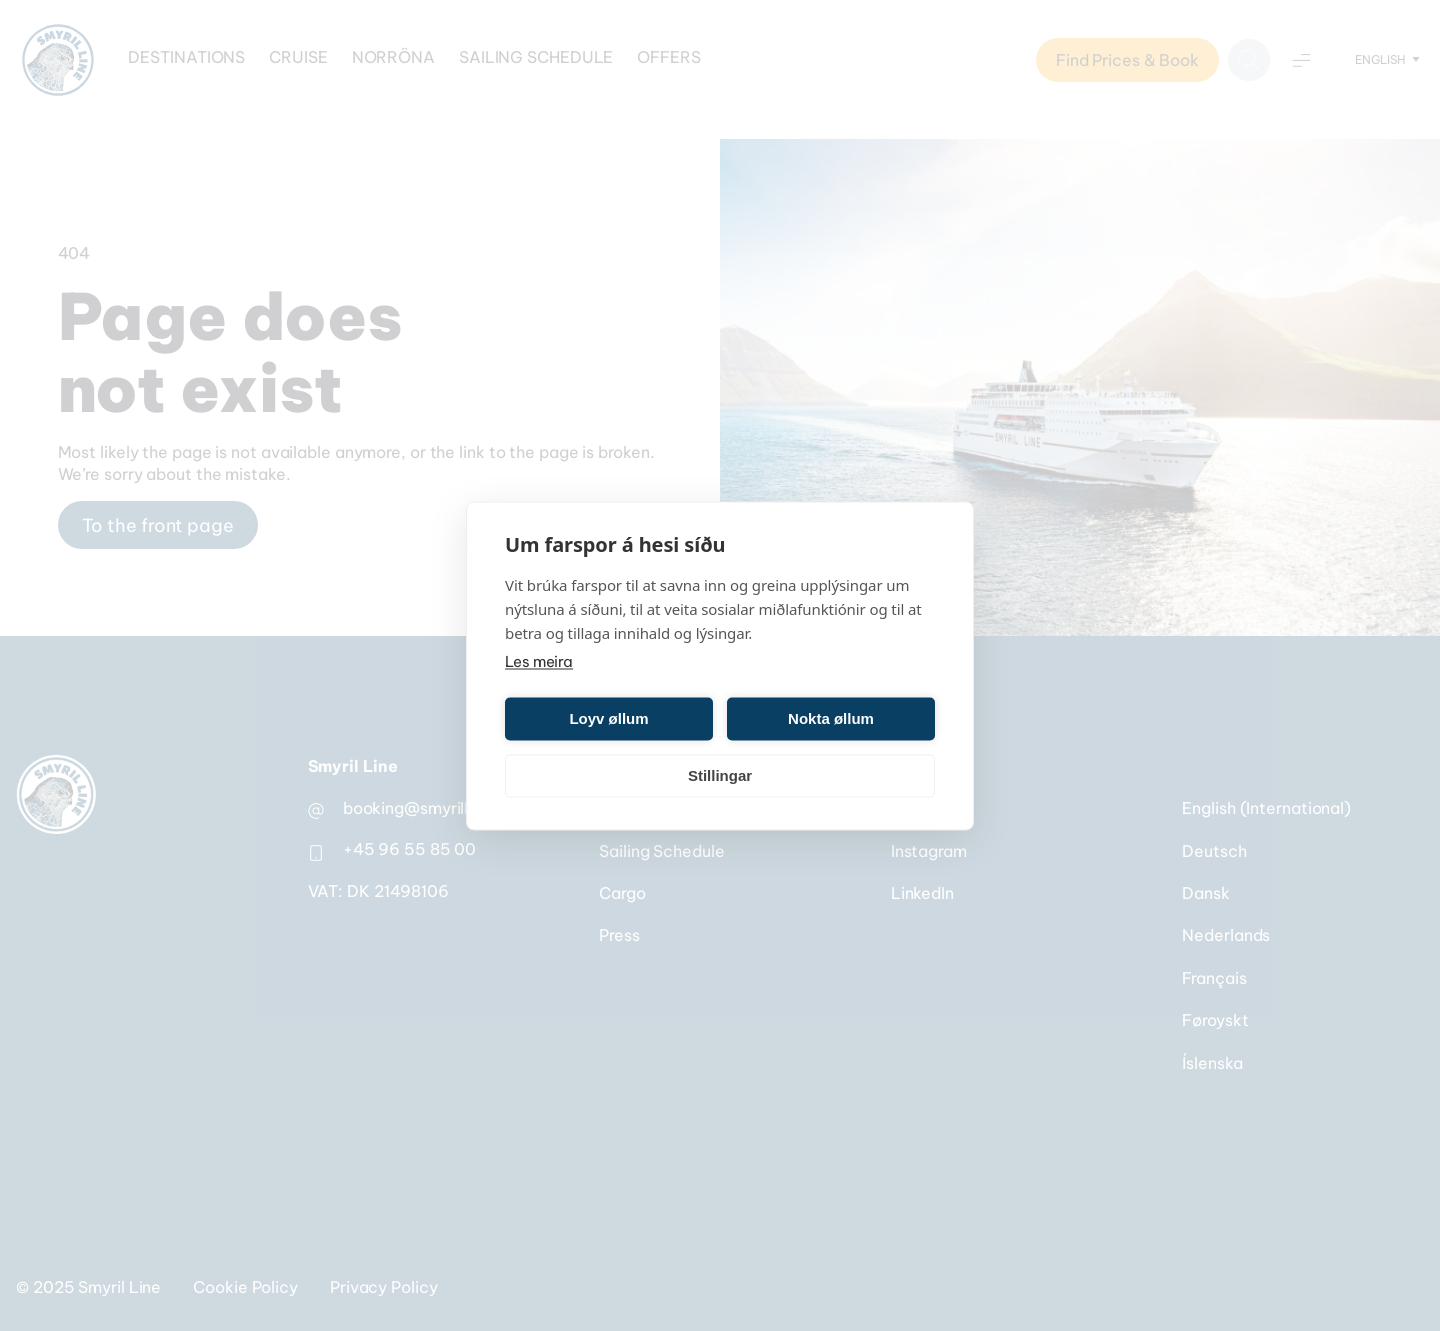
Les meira (539, 660)
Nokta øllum (831, 718)
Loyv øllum (608, 718)
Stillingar (720, 775)
